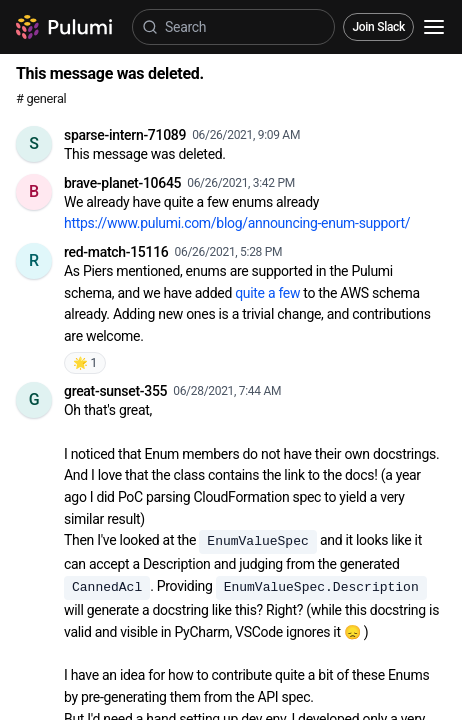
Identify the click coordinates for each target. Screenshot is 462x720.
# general (41, 98)
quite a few (267, 293)
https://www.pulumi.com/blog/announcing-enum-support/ (237, 223)
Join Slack (378, 27)
